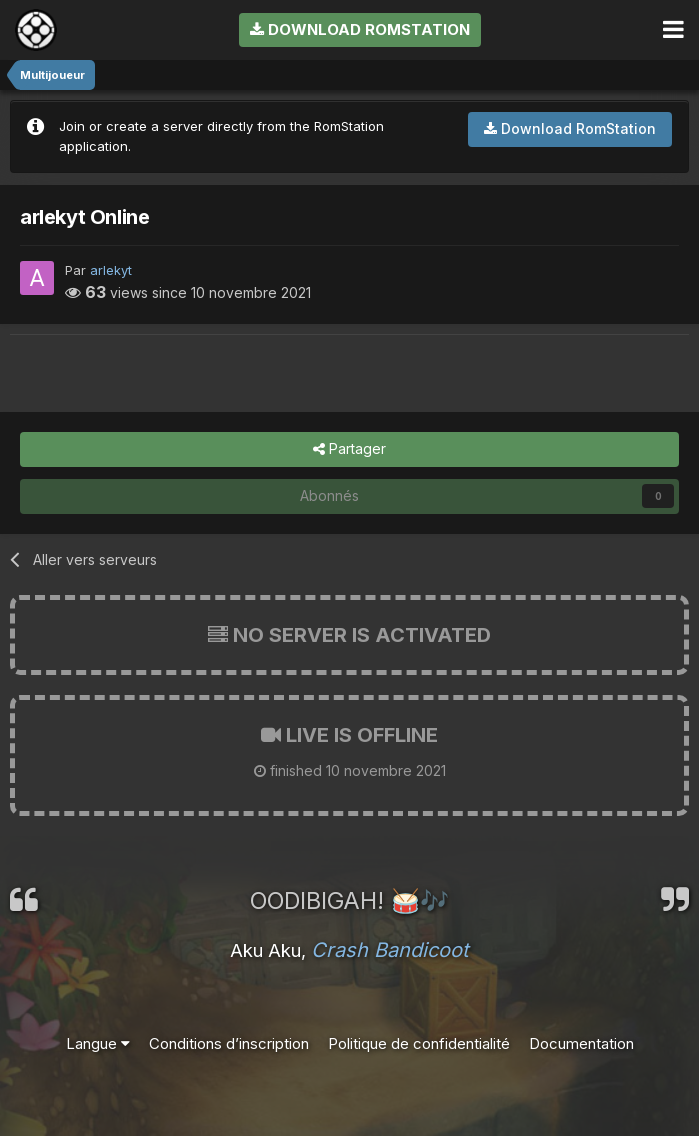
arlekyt (111, 270)
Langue (98, 1043)
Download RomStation (360, 29)
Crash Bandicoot (390, 950)
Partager (349, 449)
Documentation (581, 1043)
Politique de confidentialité (419, 1043)
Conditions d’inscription (229, 1043)
